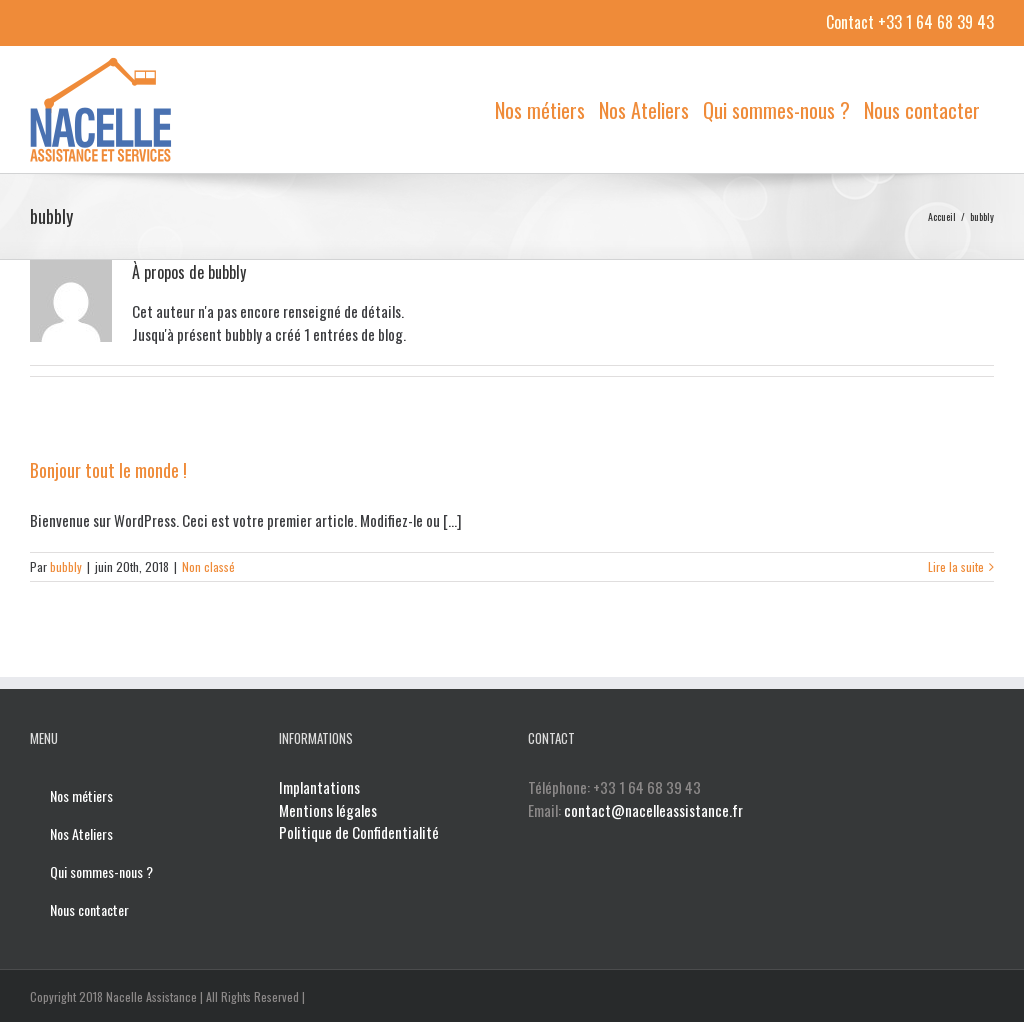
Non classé (208, 566)
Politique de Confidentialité (357, 832)
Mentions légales (326, 810)
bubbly (66, 566)
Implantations (317, 787)
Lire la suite (947, 566)
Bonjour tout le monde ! (108, 470)
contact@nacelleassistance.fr (613, 832)
